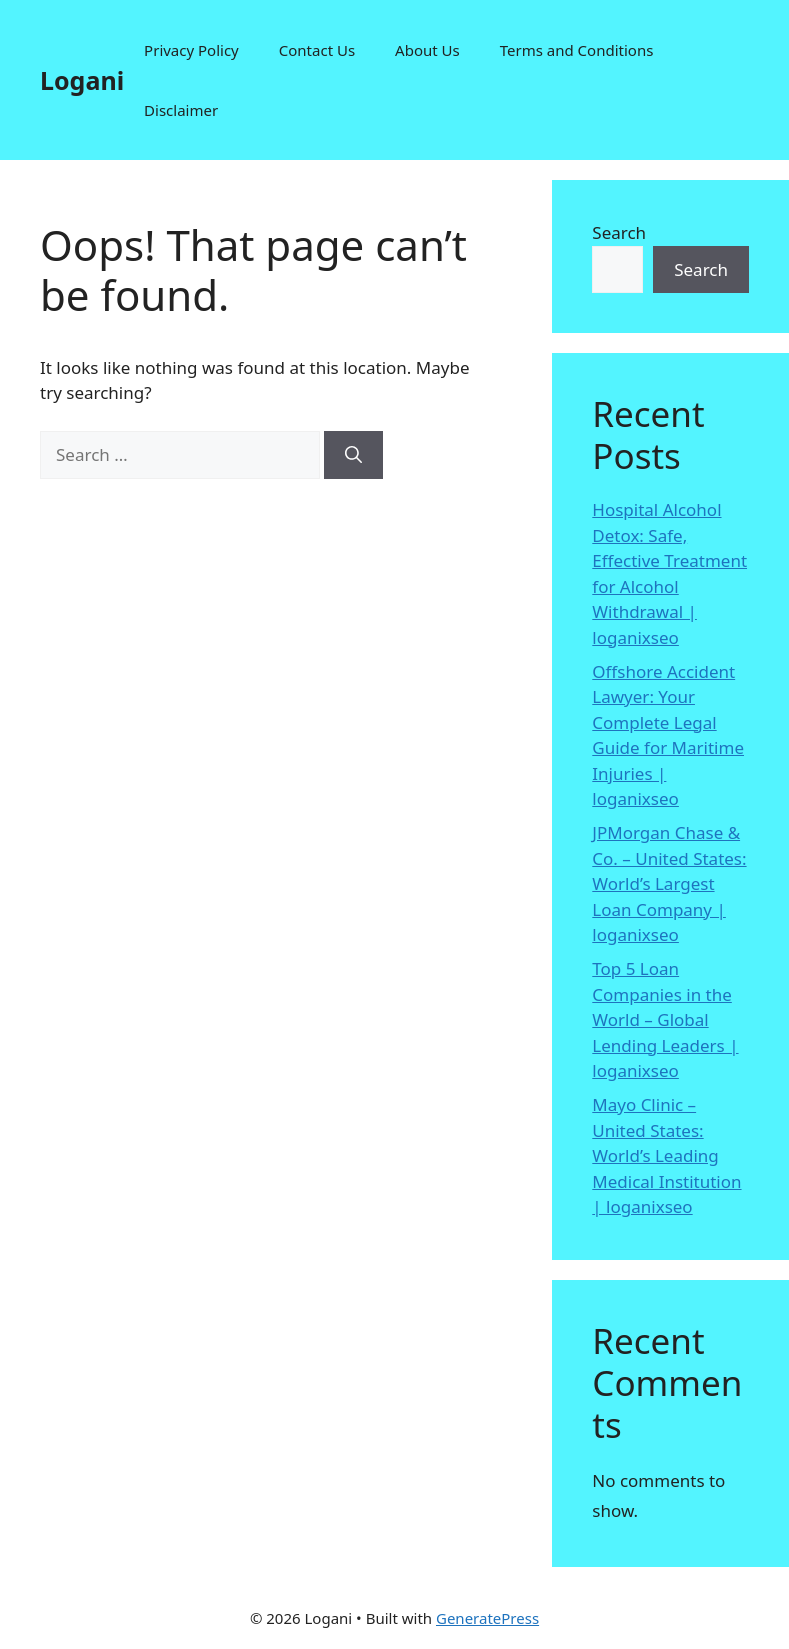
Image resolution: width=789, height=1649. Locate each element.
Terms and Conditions (577, 50)
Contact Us (317, 50)
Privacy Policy (191, 50)
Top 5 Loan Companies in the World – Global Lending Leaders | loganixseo (665, 1019)
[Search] (353, 455)
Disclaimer (181, 110)
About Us (427, 50)
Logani (82, 80)
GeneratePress (487, 1618)
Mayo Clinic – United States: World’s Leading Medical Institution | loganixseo (666, 1155)
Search (619, 232)
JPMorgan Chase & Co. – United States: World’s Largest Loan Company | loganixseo (669, 883)
